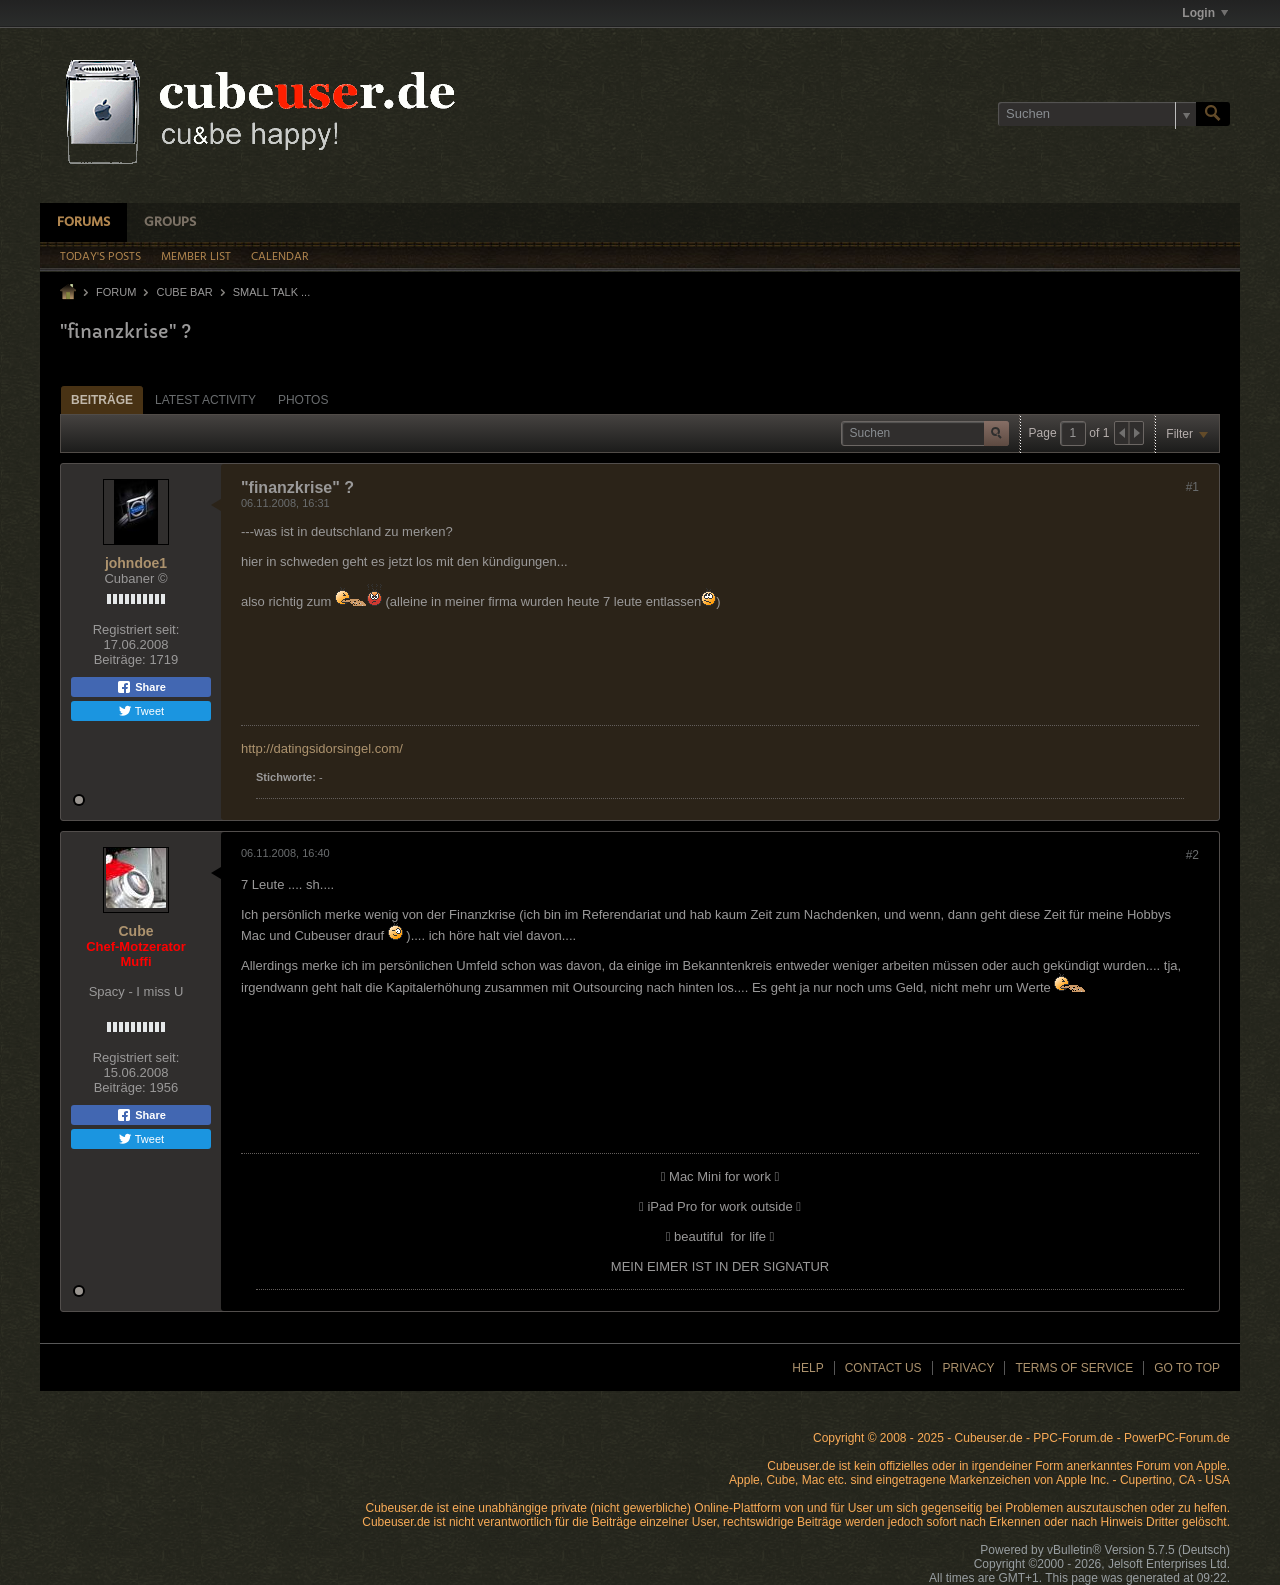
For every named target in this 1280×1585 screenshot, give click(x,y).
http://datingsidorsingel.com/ (322, 748)
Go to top (1187, 1368)
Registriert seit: (136, 629)
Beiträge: (120, 659)
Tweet (141, 711)
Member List (196, 257)
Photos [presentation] (303, 400)
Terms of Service (1074, 1368)
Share (141, 687)
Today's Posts (100, 257)
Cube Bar (184, 292)
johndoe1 (136, 563)
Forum (116, 292)
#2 (1192, 855)
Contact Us (883, 1368)
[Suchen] (1097, 114)
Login (1205, 13)
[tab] (102, 399)
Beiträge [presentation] (102, 400)
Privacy (969, 1368)
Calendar (280, 257)
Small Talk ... (271, 292)
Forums (83, 222)
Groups (170, 222)
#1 (1192, 487)
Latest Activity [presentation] (205, 400)
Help (807, 1368)
